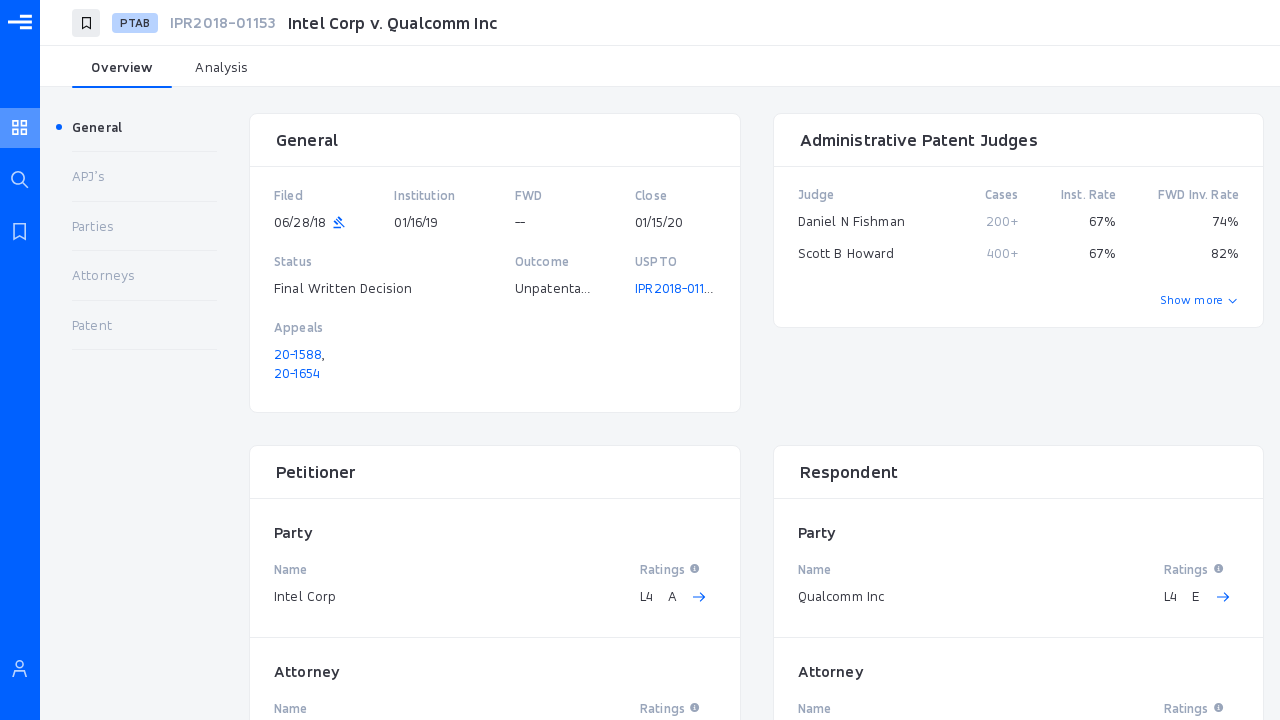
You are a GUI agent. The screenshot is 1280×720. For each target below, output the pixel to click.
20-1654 (297, 373)
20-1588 (298, 354)
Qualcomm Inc (841, 596)
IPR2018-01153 (676, 288)
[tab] (122, 68)
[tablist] (660, 68)
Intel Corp (305, 596)
